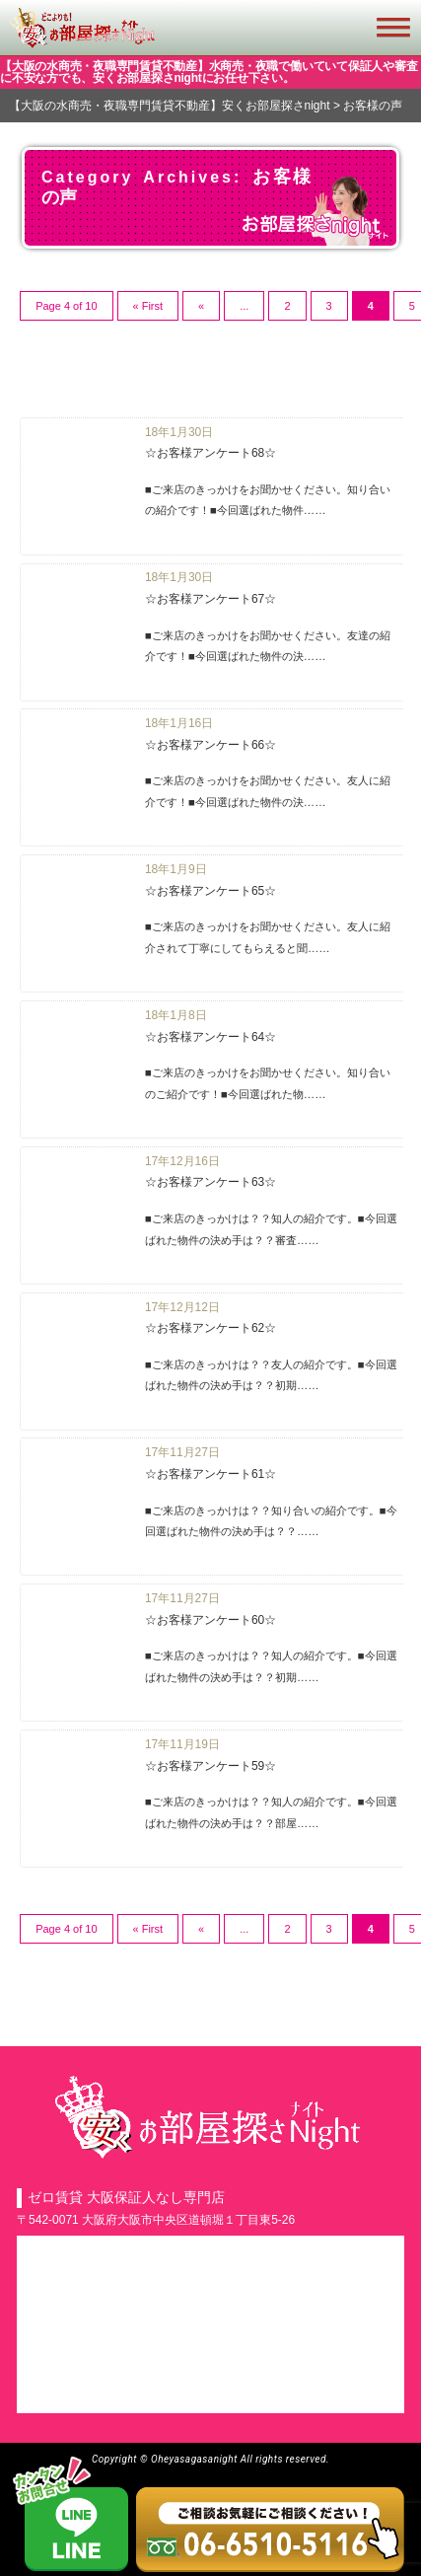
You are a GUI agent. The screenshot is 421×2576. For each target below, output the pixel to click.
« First (148, 306)
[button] (403, 27)
